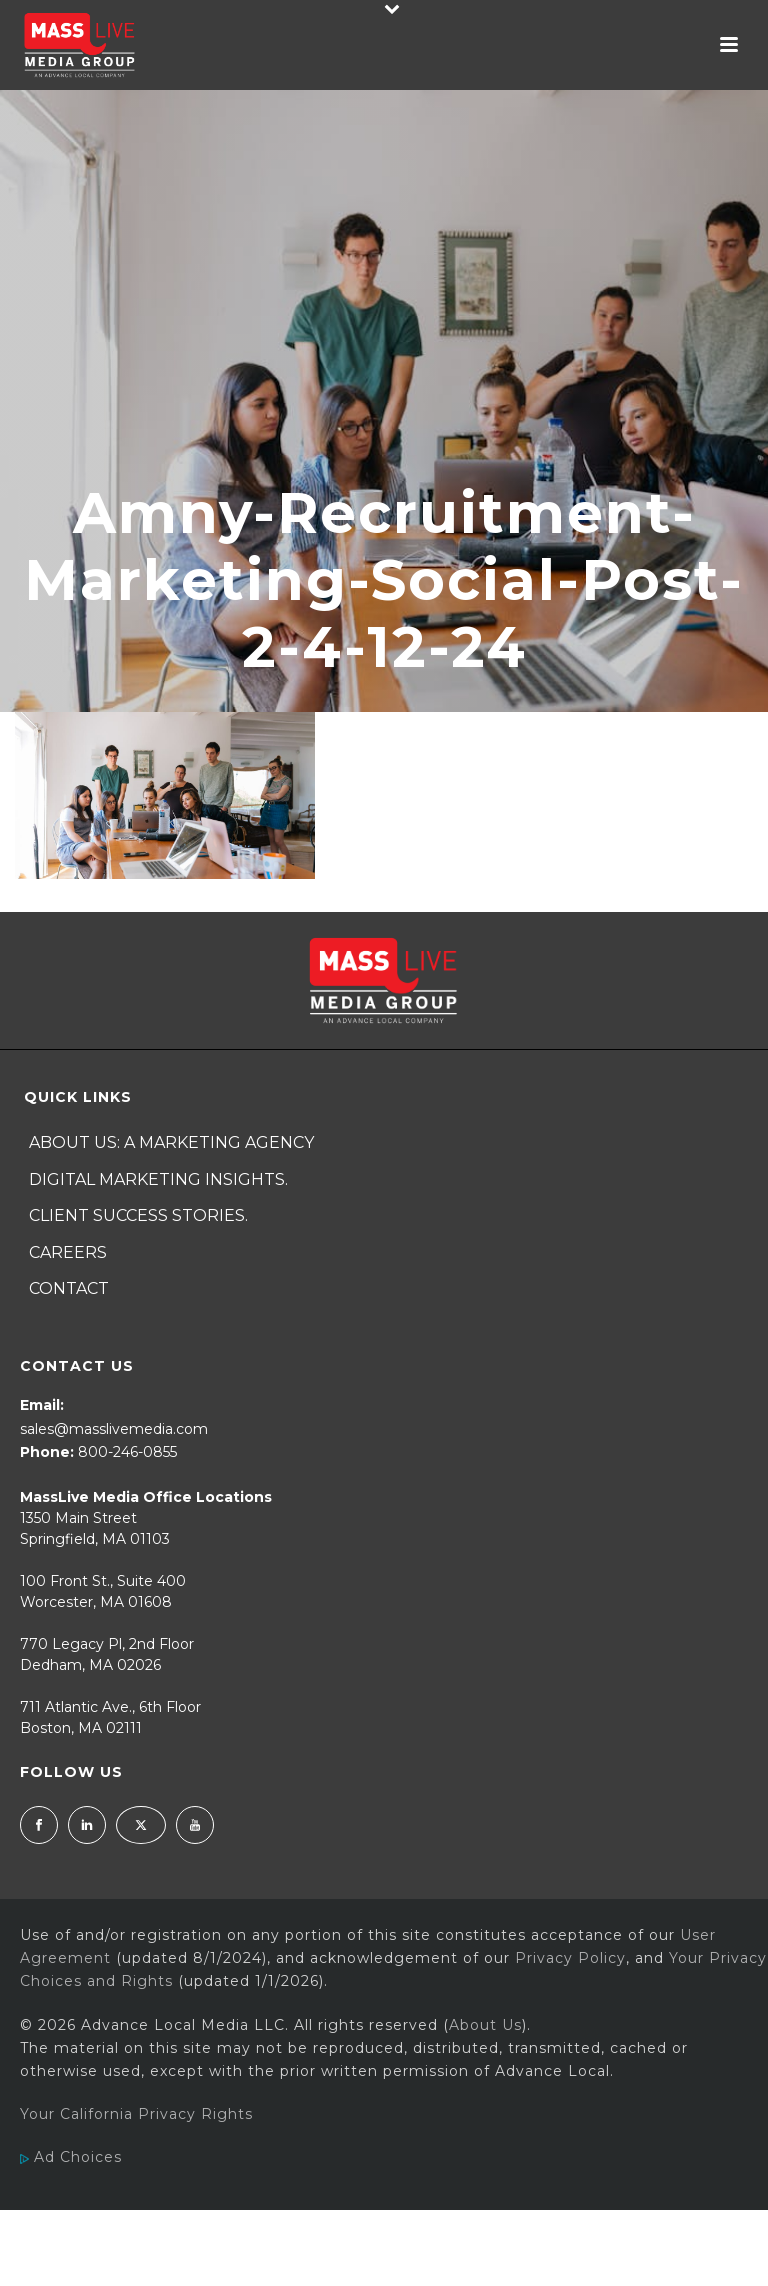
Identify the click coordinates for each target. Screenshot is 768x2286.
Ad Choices (71, 2157)
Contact (69, 1288)
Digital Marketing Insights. (158, 1179)
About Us (485, 2025)
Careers (68, 1252)
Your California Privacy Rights (136, 2114)
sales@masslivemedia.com (114, 1429)
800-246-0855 (127, 1452)
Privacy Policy (570, 1958)
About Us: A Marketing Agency (171, 1142)
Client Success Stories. (138, 1215)
